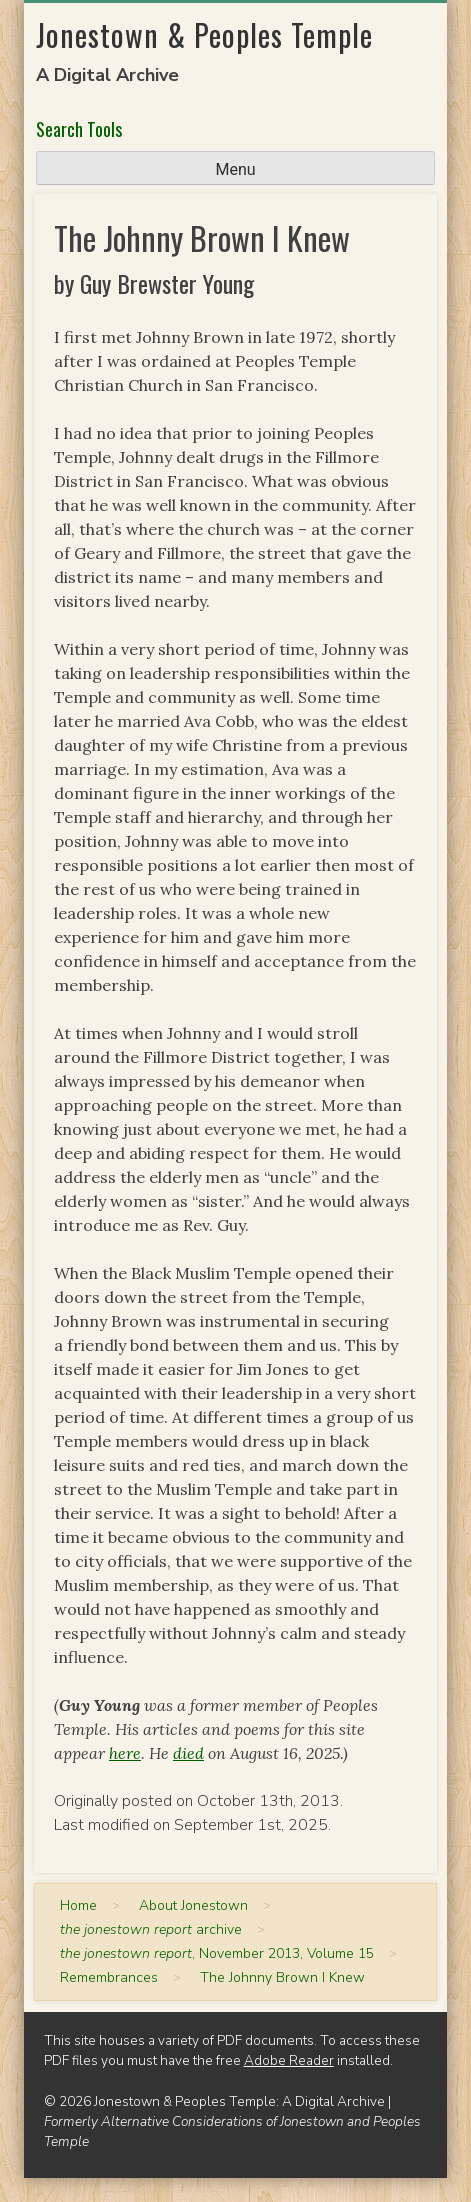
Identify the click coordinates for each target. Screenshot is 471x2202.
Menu (235, 169)
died (188, 1753)
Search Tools (79, 129)
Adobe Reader (289, 2060)
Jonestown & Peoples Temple (204, 34)
